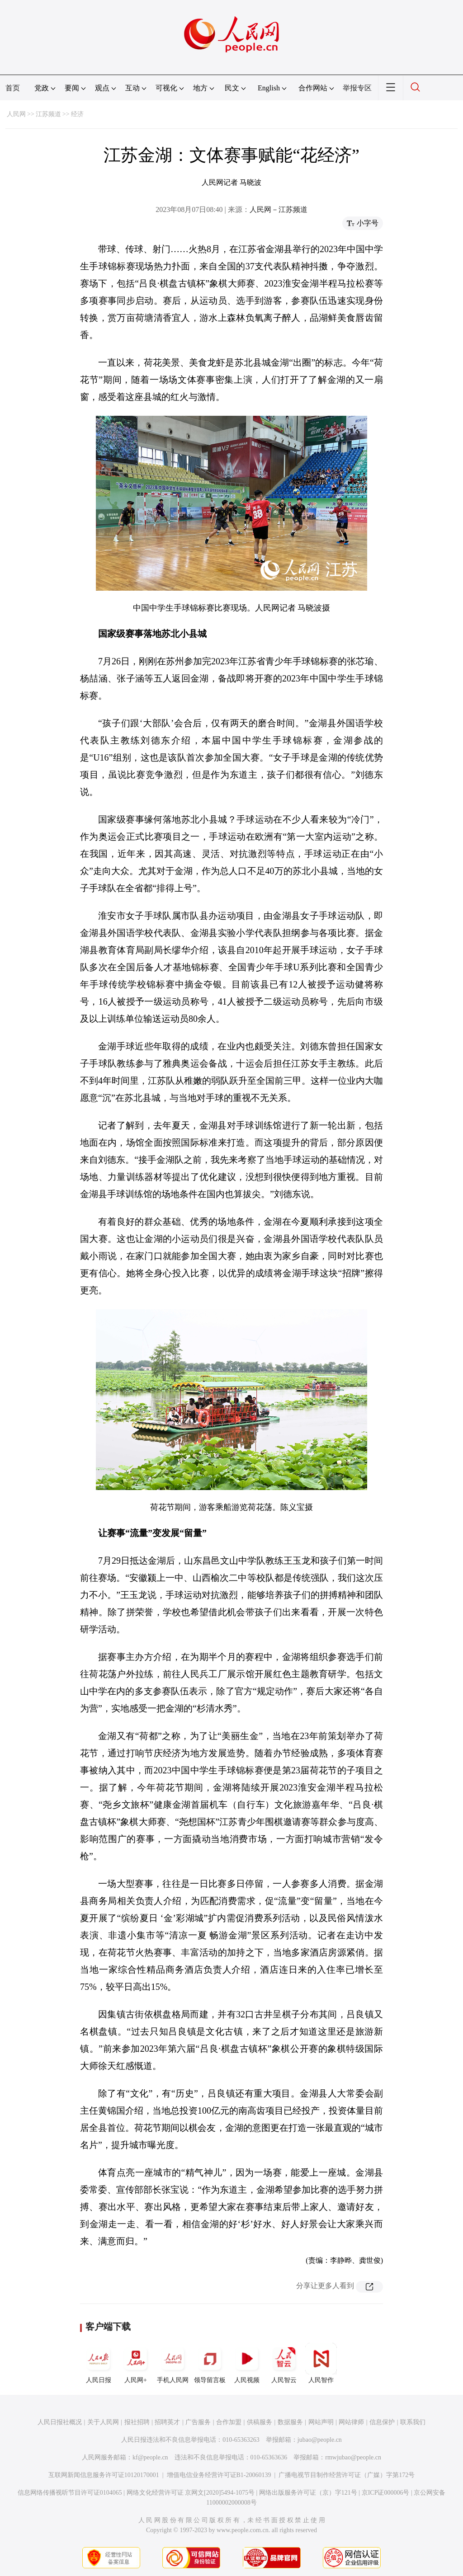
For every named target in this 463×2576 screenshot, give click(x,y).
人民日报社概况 (60, 2422)
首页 (12, 88)
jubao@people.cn (320, 2439)
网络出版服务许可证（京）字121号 (308, 2492)
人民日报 (98, 2363)
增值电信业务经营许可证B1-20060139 (219, 2475)
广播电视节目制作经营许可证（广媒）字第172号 (347, 2475)
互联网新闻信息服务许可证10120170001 (103, 2475)
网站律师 (351, 2422)
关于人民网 (103, 2422)
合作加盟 (228, 2422)
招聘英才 (167, 2422)
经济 (77, 114)
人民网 (16, 114)
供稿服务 (259, 2422)
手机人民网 (173, 2363)
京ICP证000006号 (386, 2492)
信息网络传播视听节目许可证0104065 (70, 2492)
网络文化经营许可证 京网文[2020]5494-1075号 (191, 2492)
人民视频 (247, 2363)
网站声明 (321, 2422)
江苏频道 (48, 114)
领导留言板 (210, 2363)
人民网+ (135, 2363)
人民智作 (321, 2363)
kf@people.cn (150, 2457)
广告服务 (198, 2422)
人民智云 (284, 2363)
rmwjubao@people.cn (353, 2457)
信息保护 (382, 2422)
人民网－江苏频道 (278, 209)
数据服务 (290, 2422)
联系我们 (412, 2422)
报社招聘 (137, 2422)
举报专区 (357, 88)
